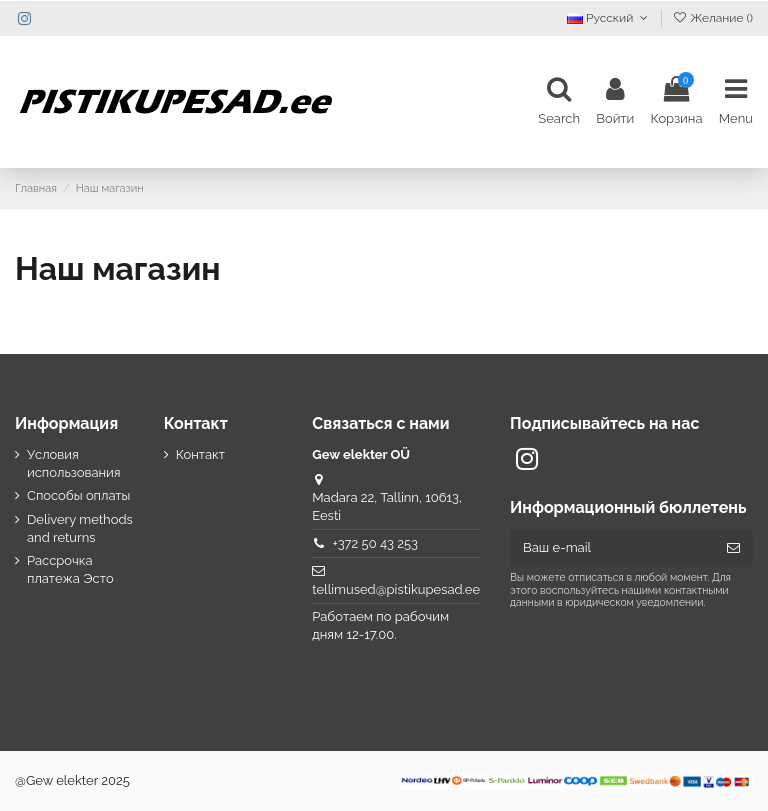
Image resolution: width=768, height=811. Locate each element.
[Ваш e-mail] (612, 547)
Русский (609, 18)
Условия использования (74, 463)
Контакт (200, 454)
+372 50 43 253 (375, 543)
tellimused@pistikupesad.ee (396, 589)
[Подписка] (733, 547)
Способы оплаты (78, 495)
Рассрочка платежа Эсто (70, 569)
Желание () (712, 18)
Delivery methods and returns (80, 528)
